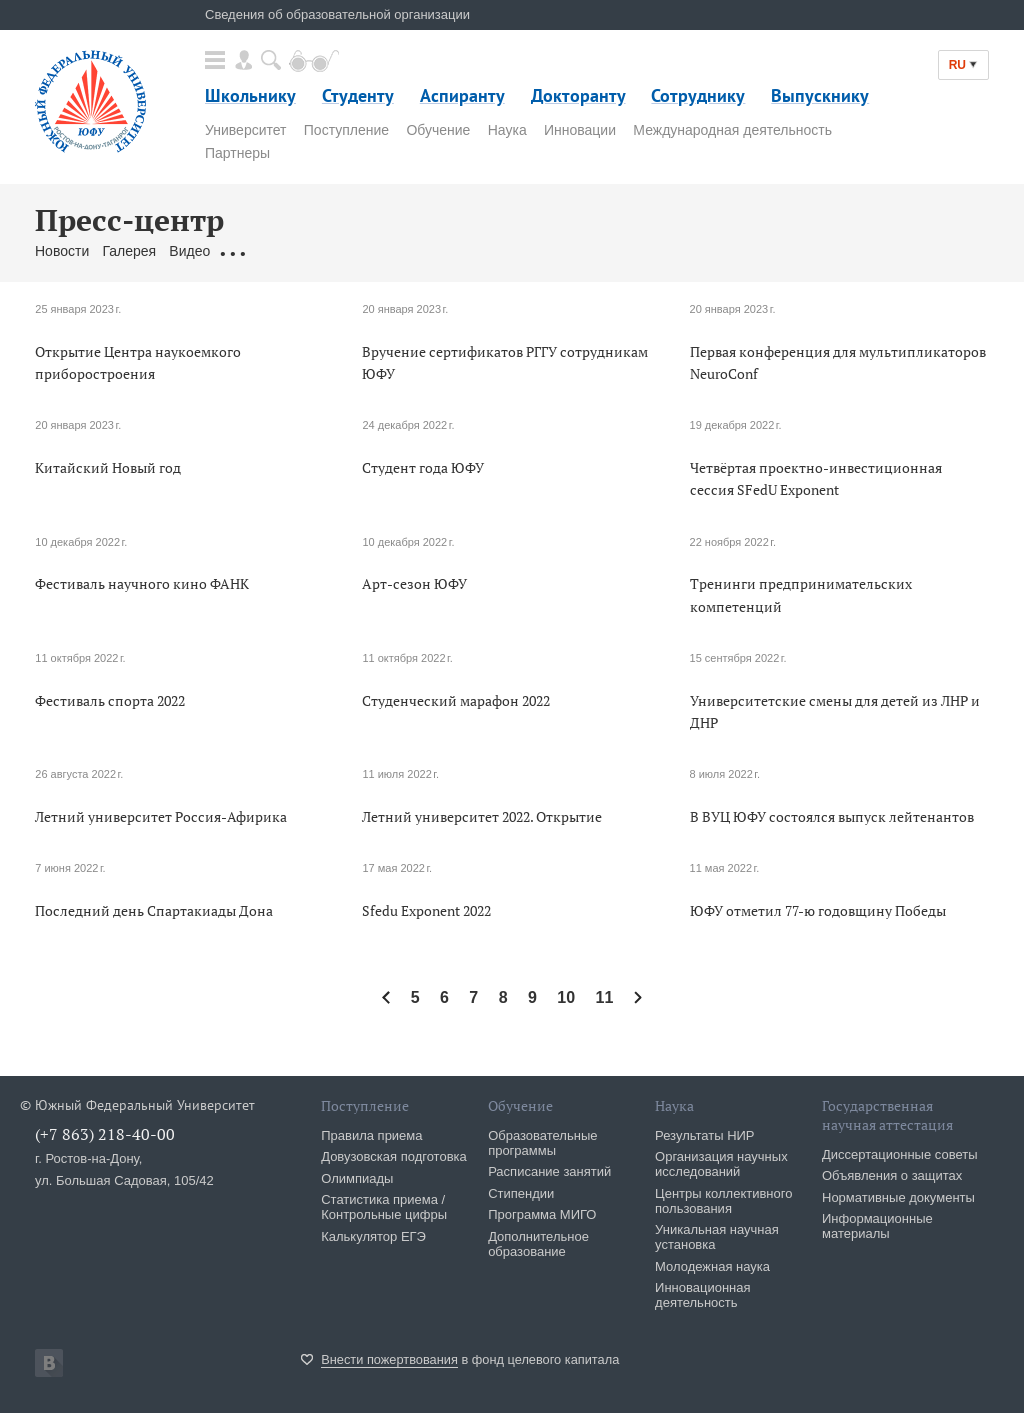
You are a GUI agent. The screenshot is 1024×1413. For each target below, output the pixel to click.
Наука (507, 130)
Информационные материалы (877, 1226)
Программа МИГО (542, 1214)
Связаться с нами (428, 251)
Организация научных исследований (721, 1164)
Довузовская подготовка (394, 1156)
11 (605, 997)
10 (566, 997)
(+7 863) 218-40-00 (105, 1134)
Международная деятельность (732, 130)
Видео (189, 251)
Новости (62, 251)
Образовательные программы (542, 1143)
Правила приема (371, 1135)
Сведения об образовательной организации (337, 14)
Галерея (129, 251)
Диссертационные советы (900, 1154)
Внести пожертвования (389, 1359)
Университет (245, 130)
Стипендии (521, 1193)
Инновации (580, 130)
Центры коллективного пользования (723, 1201)
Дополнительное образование (538, 1244)
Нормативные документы (898, 1197)
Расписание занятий (549, 1171)
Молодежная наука (712, 1266)
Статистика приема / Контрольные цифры (384, 1207)
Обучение (438, 130)
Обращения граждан (290, 251)
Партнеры (237, 153)
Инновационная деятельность (703, 1295)
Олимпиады (357, 1178)
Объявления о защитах (892, 1175)
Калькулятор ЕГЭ (373, 1236)
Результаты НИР (704, 1135)
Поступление (346, 130)
